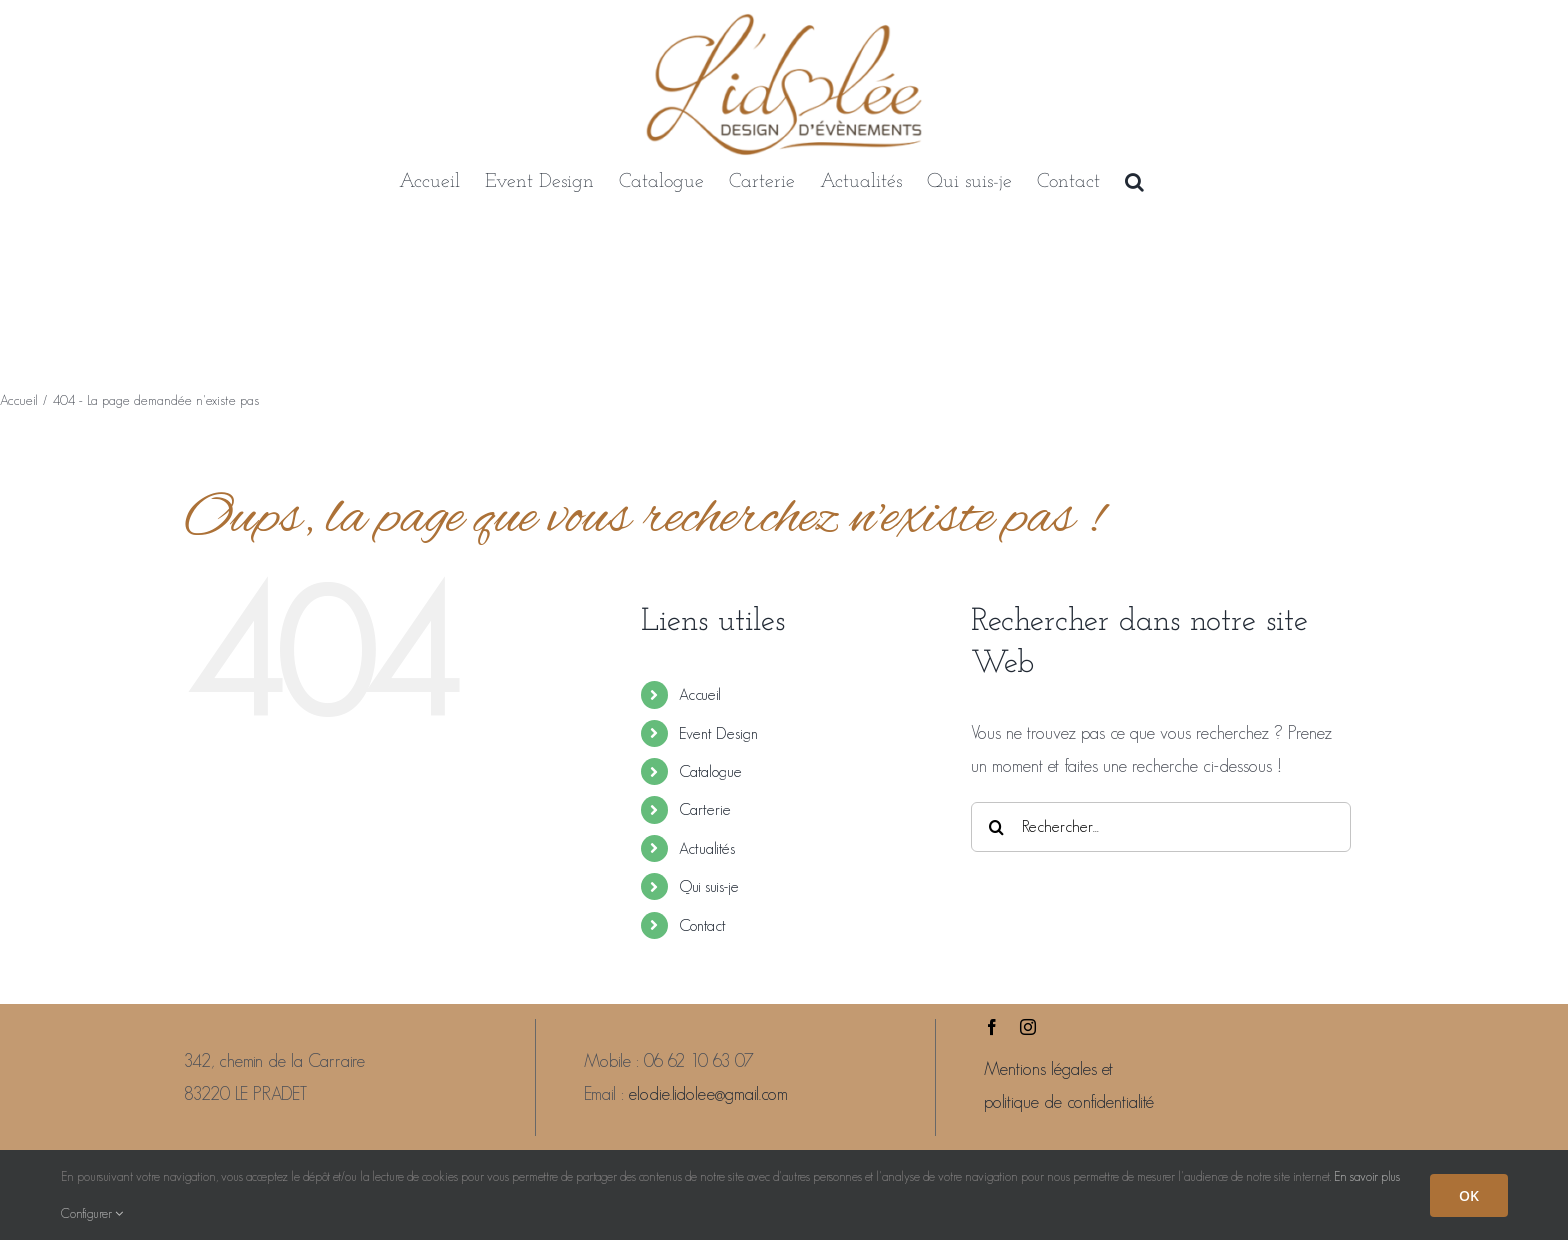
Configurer (92, 1213)
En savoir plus (1367, 1176)
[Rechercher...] (1161, 827)
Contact (702, 925)
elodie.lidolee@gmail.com (708, 1094)
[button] (1134, 182)
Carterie (705, 809)
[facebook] (992, 1027)
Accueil (700, 694)
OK (1469, 1195)
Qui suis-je (709, 886)
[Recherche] (996, 827)
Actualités (707, 848)
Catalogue (710, 771)
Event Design (718, 733)
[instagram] (1028, 1027)
